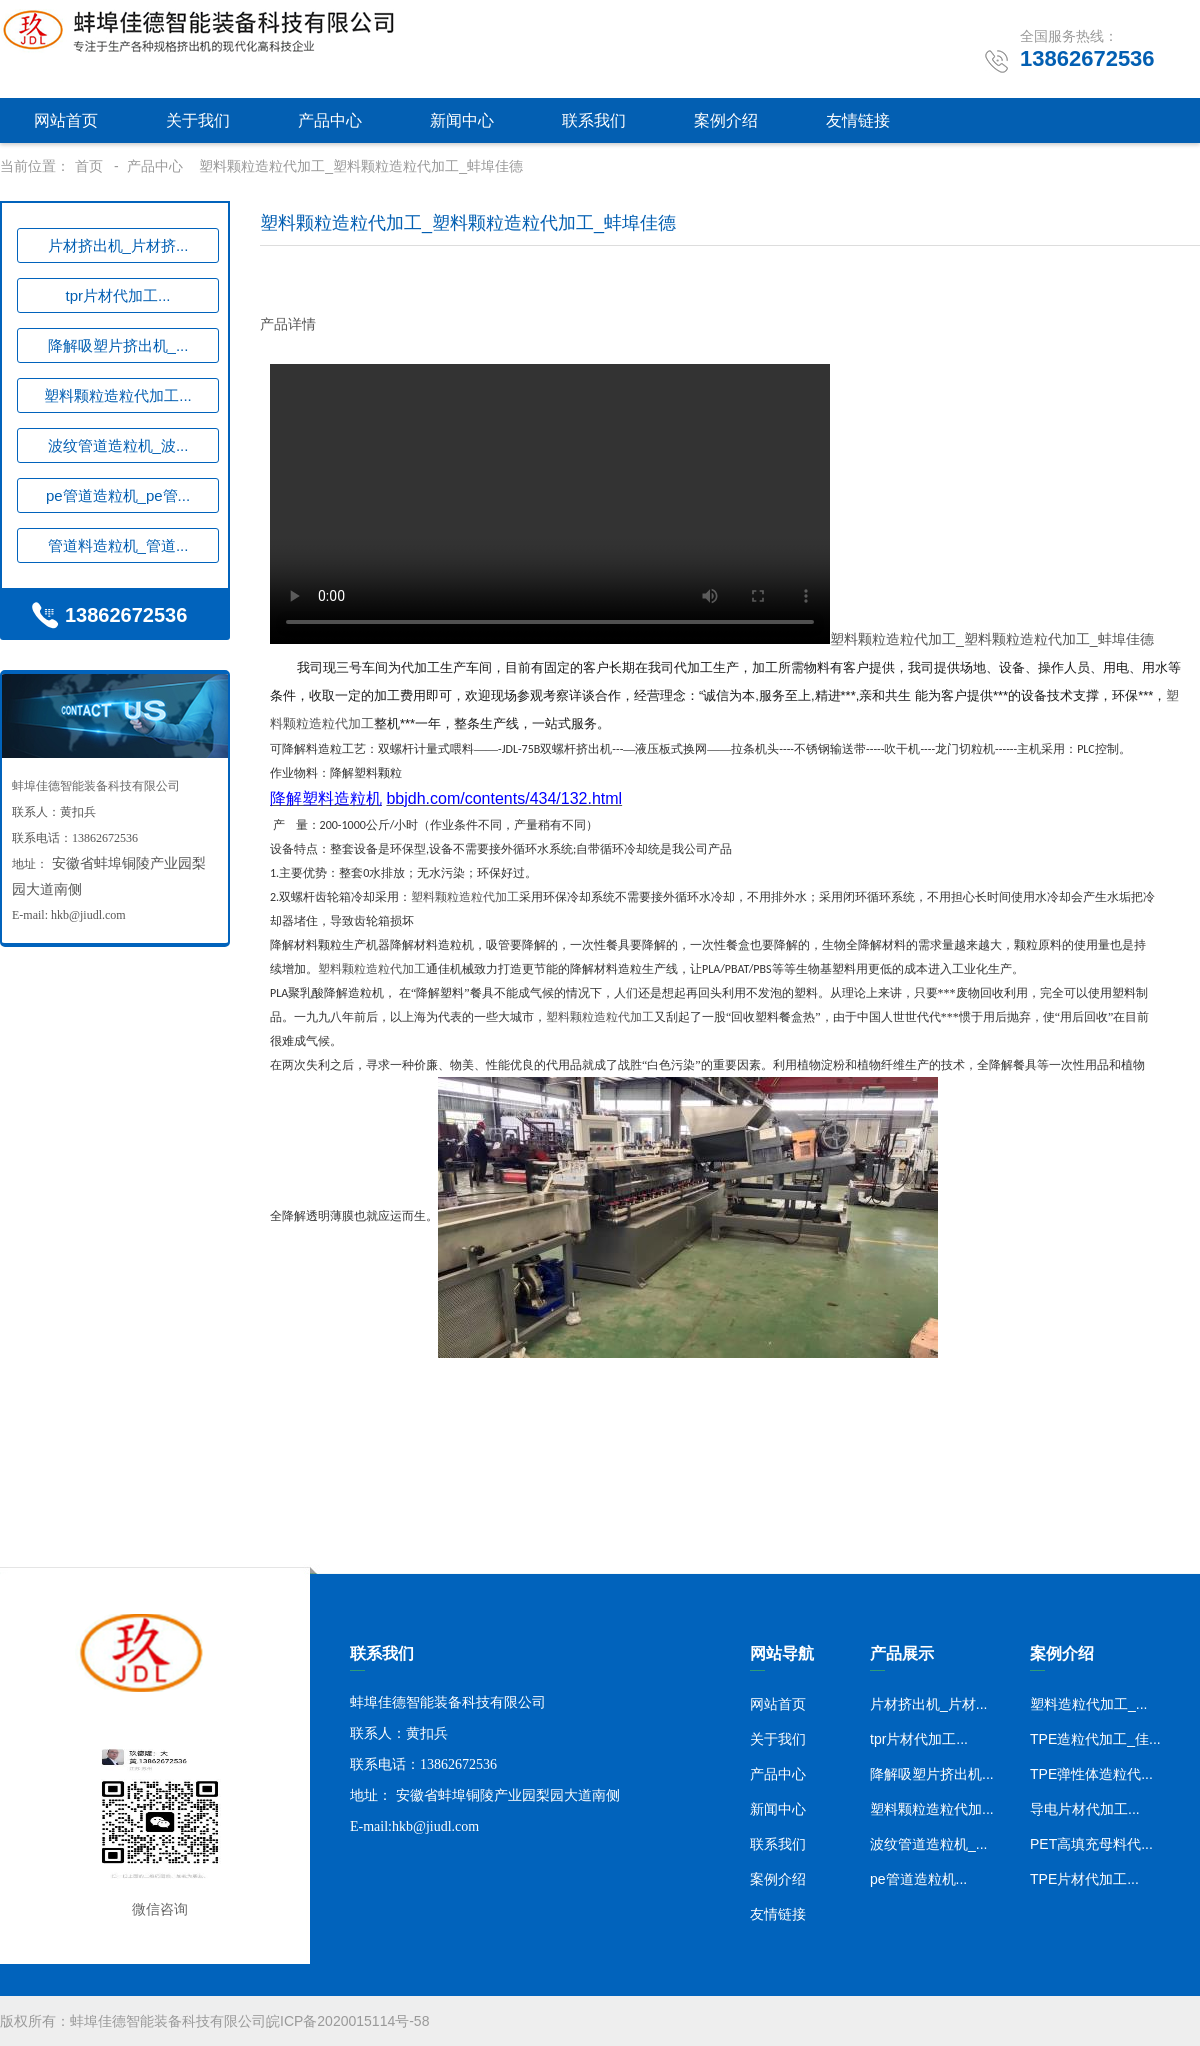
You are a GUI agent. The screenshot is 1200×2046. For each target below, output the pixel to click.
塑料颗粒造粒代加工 (613, 639)
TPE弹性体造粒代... (1091, 1774)
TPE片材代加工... (1084, 1879)
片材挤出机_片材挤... (118, 245)
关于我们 (198, 120)
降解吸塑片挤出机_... (118, 345)
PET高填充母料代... (1091, 1844)
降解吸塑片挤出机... (932, 1774)
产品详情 (288, 324)
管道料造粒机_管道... (118, 545)
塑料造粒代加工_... (1088, 1704)
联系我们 (594, 120)
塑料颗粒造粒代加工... (118, 395)
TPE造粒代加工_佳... (1095, 1739)
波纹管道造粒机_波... (118, 445)
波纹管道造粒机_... (928, 1844)
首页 (89, 166)
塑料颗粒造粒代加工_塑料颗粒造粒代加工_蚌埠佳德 (361, 166)
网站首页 (66, 120)
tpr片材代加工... (117, 295)
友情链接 (858, 120)
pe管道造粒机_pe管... (118, 495)
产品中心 (330, 120)
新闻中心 (462, 120)
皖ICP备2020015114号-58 (347, 2021)
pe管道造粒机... (918, 1879)
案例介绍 (726, 120)
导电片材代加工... (1085, 1809)
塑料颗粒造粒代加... (932, 1809)
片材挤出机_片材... (928, 1704)
